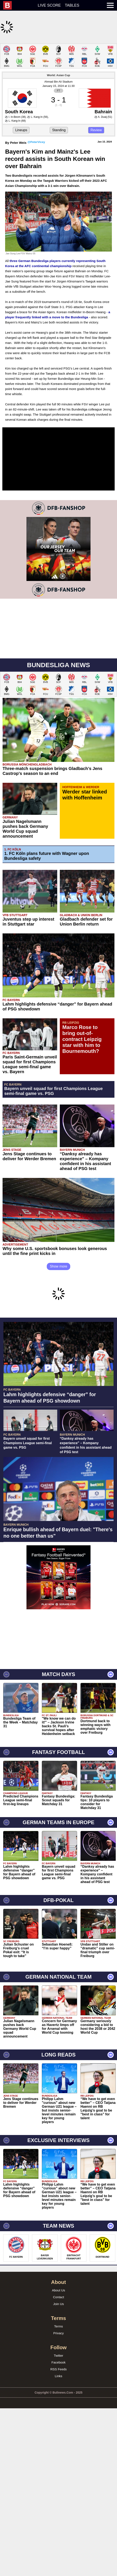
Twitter (58, 2493)
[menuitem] (9, 5)
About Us (58, 2428)
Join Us (58, 2442)
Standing (59, 186)
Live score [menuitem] (49, 5)
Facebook (58, 2500)
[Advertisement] (58, 70)
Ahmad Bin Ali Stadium (58, 138)
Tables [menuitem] (72, 5)
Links (58, 2514)
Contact (58, 2435)
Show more (58, 1404)
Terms (58, 2464)
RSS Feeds (58, 2507)
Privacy (58, 2471)
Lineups (21, 186)
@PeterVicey (36, 198)
